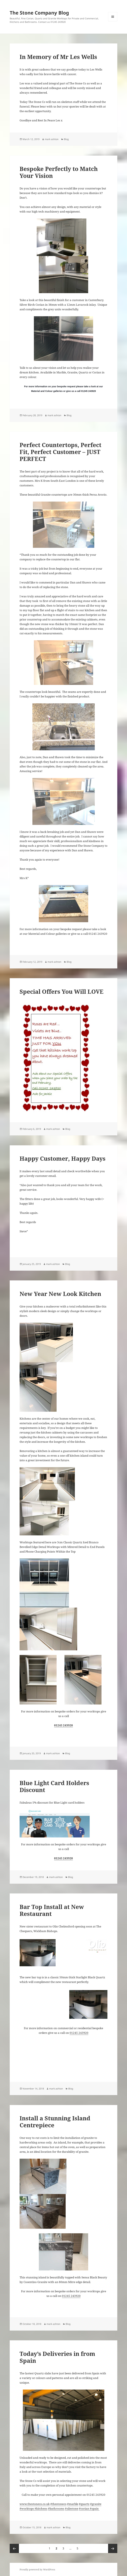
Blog (66, 139)
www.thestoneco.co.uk (35, 2504)
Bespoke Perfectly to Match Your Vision (59, 172)
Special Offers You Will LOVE (61, 991)
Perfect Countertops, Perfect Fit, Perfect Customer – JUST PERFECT (60, 452)
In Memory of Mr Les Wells (58, 57)
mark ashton (52, 139)
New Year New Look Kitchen (60, 1294)
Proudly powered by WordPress (37, 2569)
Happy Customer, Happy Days (62, 1158)
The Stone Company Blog (39, 12)
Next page (112, 2548)
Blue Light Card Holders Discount (54, 1786)
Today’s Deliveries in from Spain (57, 2357)
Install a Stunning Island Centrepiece (55, 2121)
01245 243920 (63, 1725)
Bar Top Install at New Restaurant (52, 1910)
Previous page (14, 2548)
